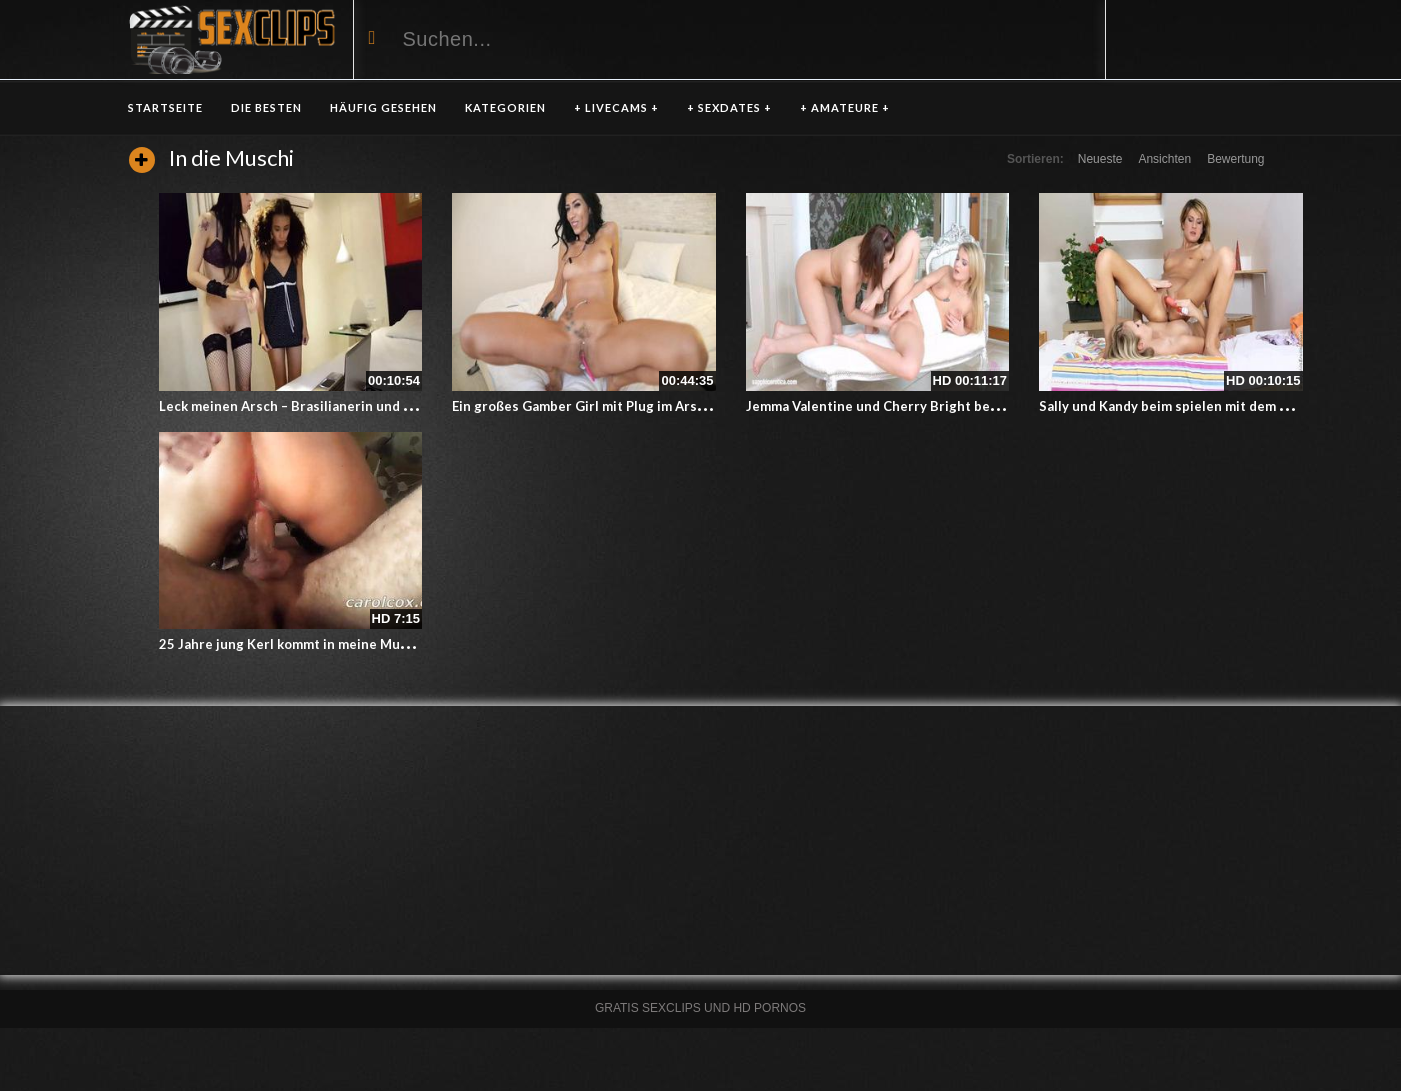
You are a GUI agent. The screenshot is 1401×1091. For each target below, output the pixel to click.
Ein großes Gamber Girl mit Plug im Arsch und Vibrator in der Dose (662, 406)
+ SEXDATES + (729, 107)
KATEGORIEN (505, 107)
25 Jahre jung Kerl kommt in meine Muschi (292, 644)
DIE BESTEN (266, 107)
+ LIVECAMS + (616, 107)
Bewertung (1235, 159)
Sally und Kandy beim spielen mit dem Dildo (1176, 406)
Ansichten (1164, 159)
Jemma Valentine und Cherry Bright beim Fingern (901, 406)
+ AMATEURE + (845, 107)
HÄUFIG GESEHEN (383, 107)
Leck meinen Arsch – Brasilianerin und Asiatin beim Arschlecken (361, 406)
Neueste (1100, 159)
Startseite (165, 107)
